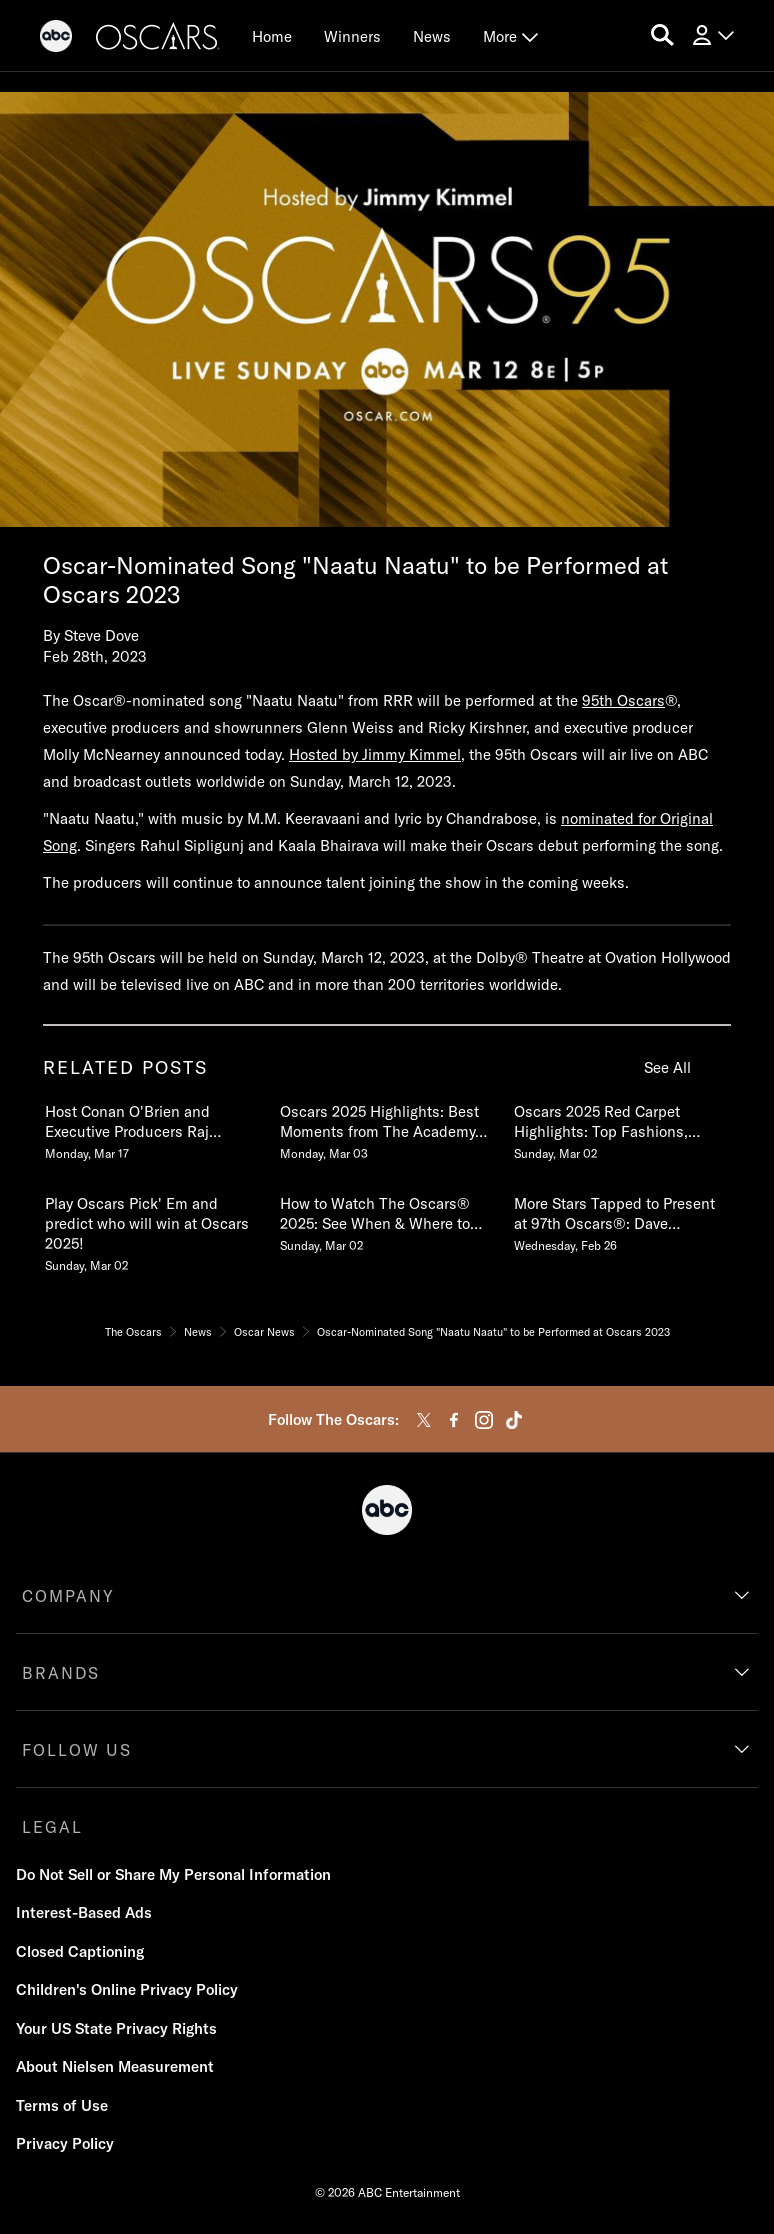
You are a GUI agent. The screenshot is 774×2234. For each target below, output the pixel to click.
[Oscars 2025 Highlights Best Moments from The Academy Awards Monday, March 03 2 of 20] (387, 1128)
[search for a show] (662, 35)
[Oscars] (158, 39)
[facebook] (454, 1420)
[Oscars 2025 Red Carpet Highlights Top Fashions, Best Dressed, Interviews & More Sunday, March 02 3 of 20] (621, 1128)
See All (667, 1067)
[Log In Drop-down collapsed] (712, 35)
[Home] (272, 36)
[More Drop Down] (510, 36)
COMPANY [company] (68, 1596)
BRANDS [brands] (61, 1673)
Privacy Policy (65, 2143)
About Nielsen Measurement (115, 2066)
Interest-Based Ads (84, 1912)
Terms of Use (62, 2105)
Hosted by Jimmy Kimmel (375, 754)
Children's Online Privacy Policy (127, 1989)
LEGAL (52, 1827)
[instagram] (484, 1420)
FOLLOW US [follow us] (77, 1750)
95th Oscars (623, 700)
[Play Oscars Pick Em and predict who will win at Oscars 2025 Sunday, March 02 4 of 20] (152, 1230)
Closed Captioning (80, 1951)
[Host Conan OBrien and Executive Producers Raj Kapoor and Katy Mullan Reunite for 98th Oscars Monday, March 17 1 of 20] (152, 1128)
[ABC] (56, 39)
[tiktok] (514, 1420)
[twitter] (424, 1420)
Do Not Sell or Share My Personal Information (173, 1874)
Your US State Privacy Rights (116, 2028)
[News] (432, 36)
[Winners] (352, 36)
